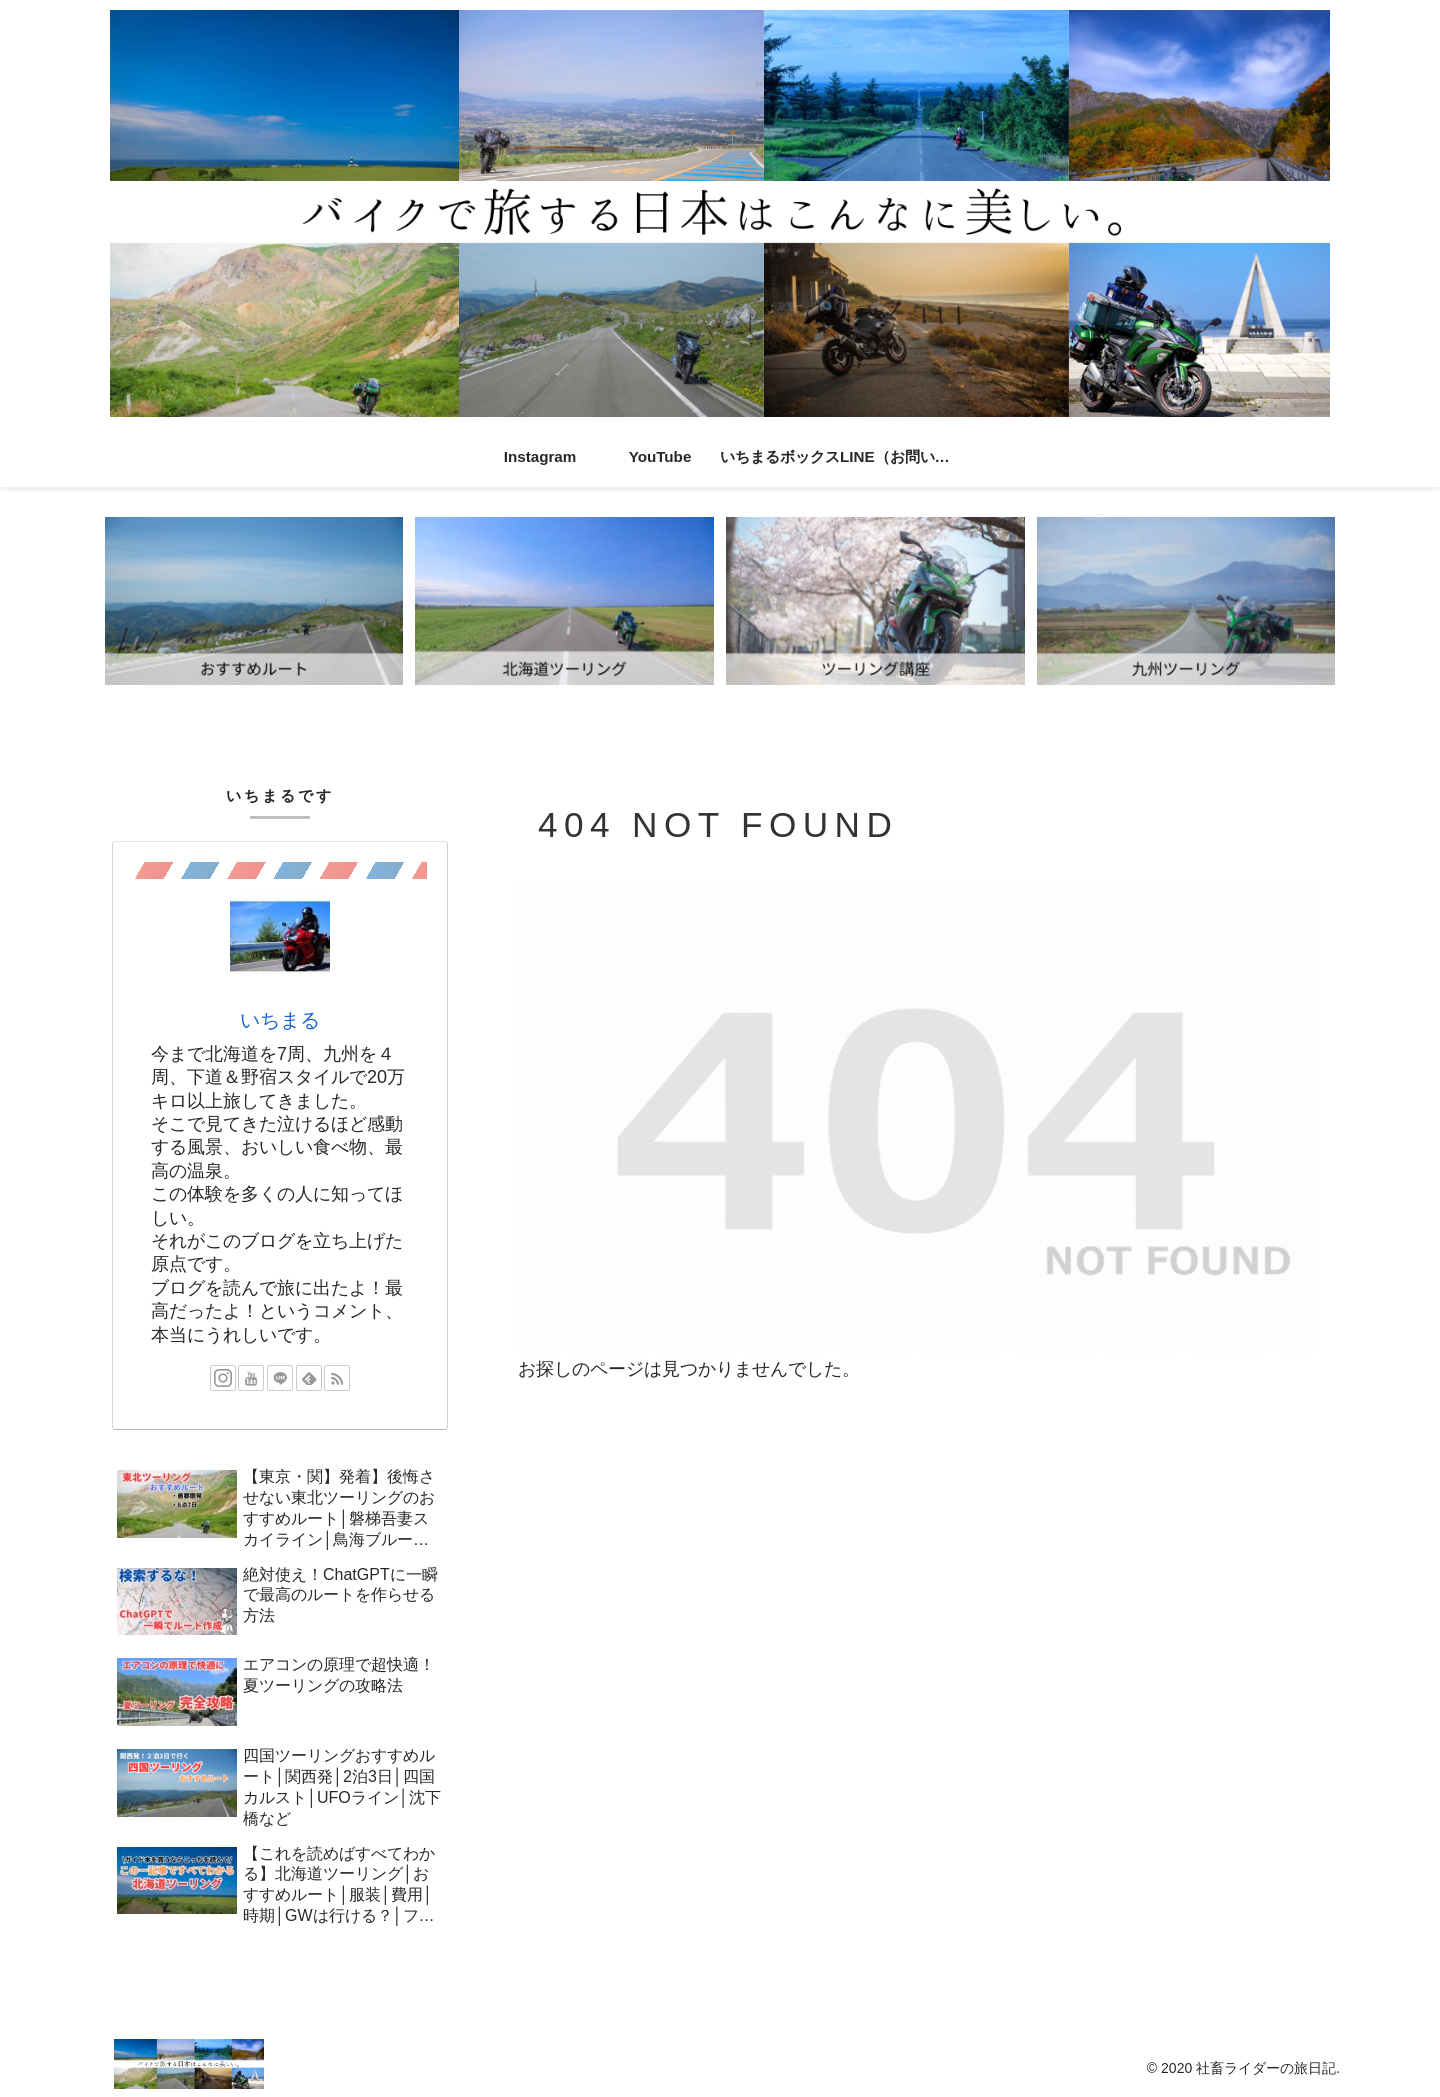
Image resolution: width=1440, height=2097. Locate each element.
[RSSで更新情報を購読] (337, 1378)
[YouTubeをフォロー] (251, 1378)
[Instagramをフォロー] (223, 1378)
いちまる (280, 1020)
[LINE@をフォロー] (280, 1378)
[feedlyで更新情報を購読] (309, 1378)
